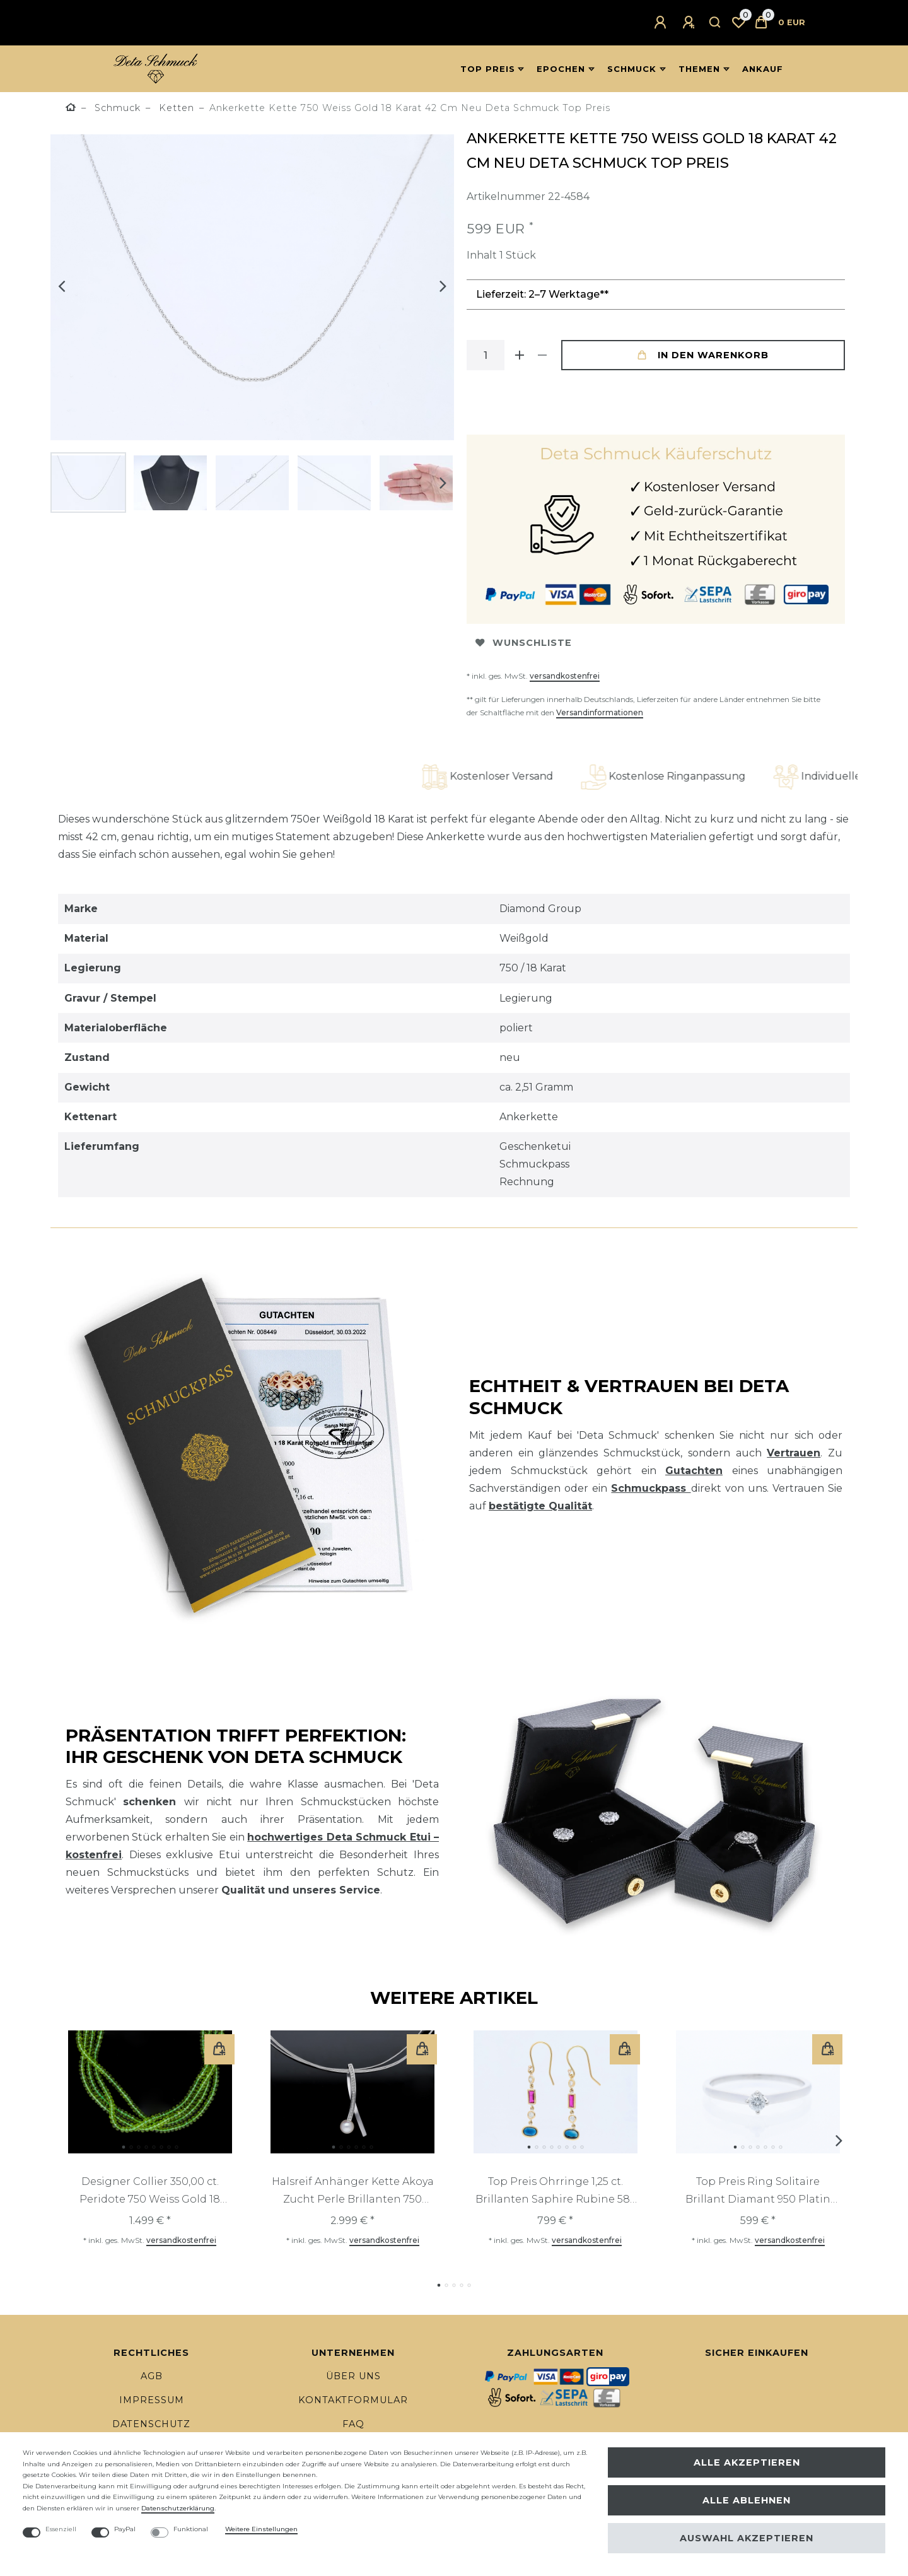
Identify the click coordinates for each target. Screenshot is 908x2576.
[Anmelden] (662, 23)
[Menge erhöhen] (519, 355)
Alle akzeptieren (747, 2462)
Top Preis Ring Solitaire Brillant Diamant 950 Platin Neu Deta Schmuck (757, 2191)
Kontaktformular (353, 2400)
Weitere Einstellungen (261, 2529)
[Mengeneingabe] (485, 355)
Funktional (190, 2529)
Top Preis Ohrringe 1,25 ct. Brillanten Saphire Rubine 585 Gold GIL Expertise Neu (555, 2191)
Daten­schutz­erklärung (177, 2508)
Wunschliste (523, 642)
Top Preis (487, 69)
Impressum (151, 2400)
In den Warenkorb (703, 355)
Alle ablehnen (746, 2500)
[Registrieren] (690, 23)
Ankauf (762, 69)
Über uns (353, 2376)
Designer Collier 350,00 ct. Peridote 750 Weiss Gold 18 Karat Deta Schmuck (149, 2191)
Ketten (175, 108)
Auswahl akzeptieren (746, 2538)
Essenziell (60, 2529)
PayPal (125, 2529)
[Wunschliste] (738, 22)
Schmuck (631, 69)
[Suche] (715, 22)
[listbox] (150, 2092)
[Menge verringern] (542, 355)
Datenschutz (151, 2424)
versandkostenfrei (565, 676)
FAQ (353, 2424)
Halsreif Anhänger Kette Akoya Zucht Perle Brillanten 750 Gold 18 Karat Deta (353, 2191)
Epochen (561, 69)
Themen (699, 69)
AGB (152, 2376)
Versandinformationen (599, 712)
